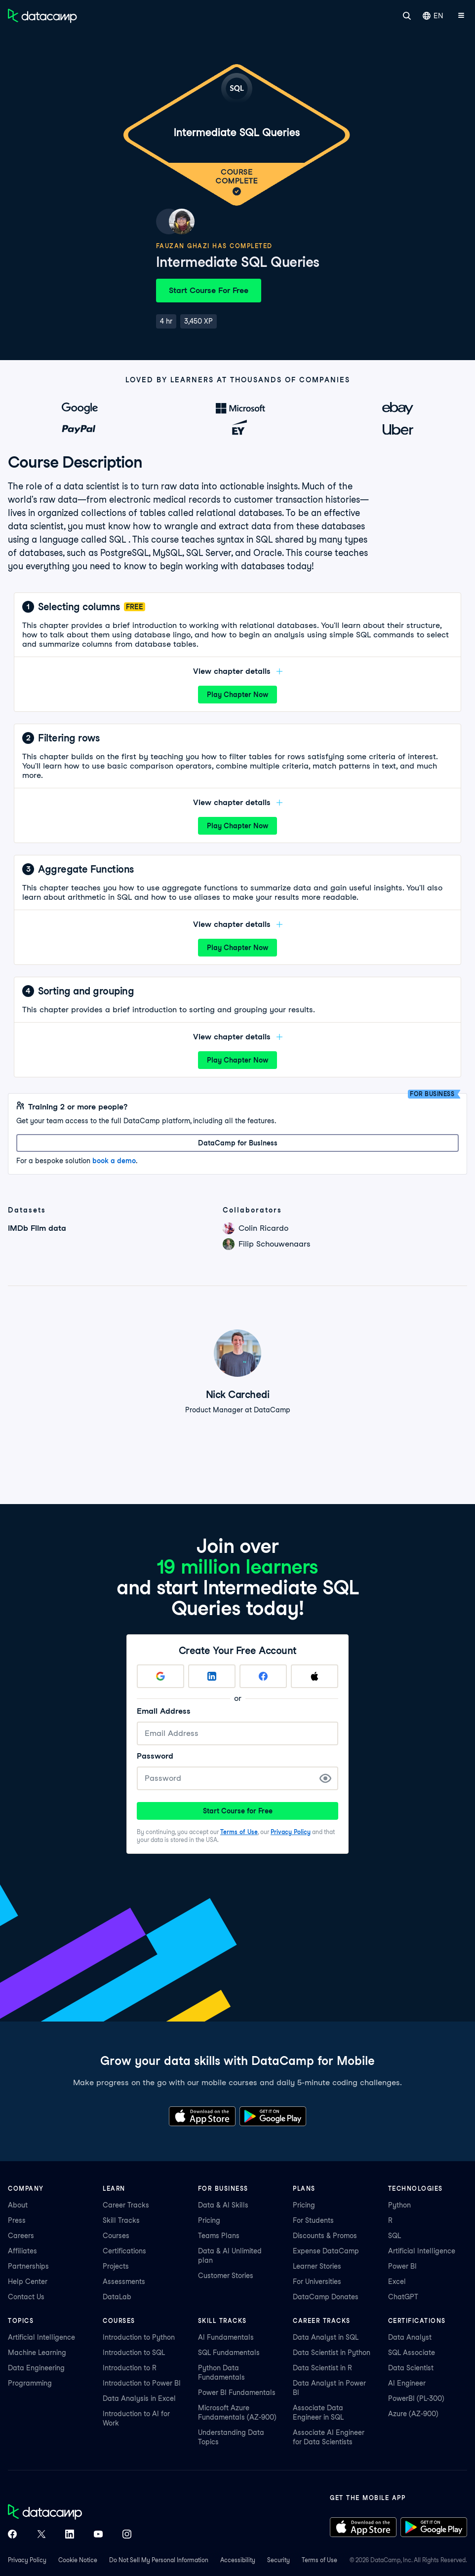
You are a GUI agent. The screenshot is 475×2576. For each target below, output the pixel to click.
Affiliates (22, 2251)
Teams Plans (218, 2236)
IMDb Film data (37, 1228)
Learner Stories (317, 2266)
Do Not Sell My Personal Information (158, 2560)
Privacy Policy (291, 1832)
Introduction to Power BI (142, 2383)
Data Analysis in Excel (139, 2398)
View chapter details (237, 671)
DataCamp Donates (325, 2297)
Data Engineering (36, 2368)
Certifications (124, 2251)
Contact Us (26, 2297)
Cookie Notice (77, 2560)
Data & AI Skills (223, 2205)
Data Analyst (410, 2337)
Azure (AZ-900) (413, 2414)
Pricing (209, 2220)
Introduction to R (130, 2368)
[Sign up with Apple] (314, 1676)
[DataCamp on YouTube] (98, 2535)
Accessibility (237, 2560)
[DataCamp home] (69, 2513)
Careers (21, 2236)
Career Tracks (126, 2205)
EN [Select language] (433, 16)
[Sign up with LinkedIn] (212, 1676)
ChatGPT (403, 2297)
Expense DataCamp (326, 2251)
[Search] (407, 16)
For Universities (317, 2281)
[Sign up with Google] (160, 1676)
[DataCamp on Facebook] (12, 2535)
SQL (394, 2236)
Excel (397, 2281)
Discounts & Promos (325, 2236)
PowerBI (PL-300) (416, 2398)
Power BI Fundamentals (237, 2392)
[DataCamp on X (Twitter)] (41, 2535)
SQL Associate (411, 2352)
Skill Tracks (121, 2220)
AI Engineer (407, 2383)
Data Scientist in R (322, 2368)
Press (17, 2220)
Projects (116, 2266)
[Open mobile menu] (461, 16)
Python (399, 2205)
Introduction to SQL (134, 2352)
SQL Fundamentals (229, 2352)
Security (278, 2560)
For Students (313, 2220)
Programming (30, 2383)
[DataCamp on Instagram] (126, 2535)
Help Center (27, 2281)
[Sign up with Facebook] (263, 1676)
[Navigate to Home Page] (42, 15)
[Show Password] (325, 1778)
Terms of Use (239, 1832)
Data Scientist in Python (331, 2352)
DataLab (117, 2297)
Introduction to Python (139, 2337)
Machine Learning (37, 2352)
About (18, 2205)
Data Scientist (411, 2368)
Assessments (124, 2281)
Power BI (402, 2266)
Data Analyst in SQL (325, 2337)
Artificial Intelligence (421, 2251)
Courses (116, 2236)
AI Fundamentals (226, 2337)
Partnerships (28, 2266)
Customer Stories (225, 2276)
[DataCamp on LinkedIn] (69, 2535)
